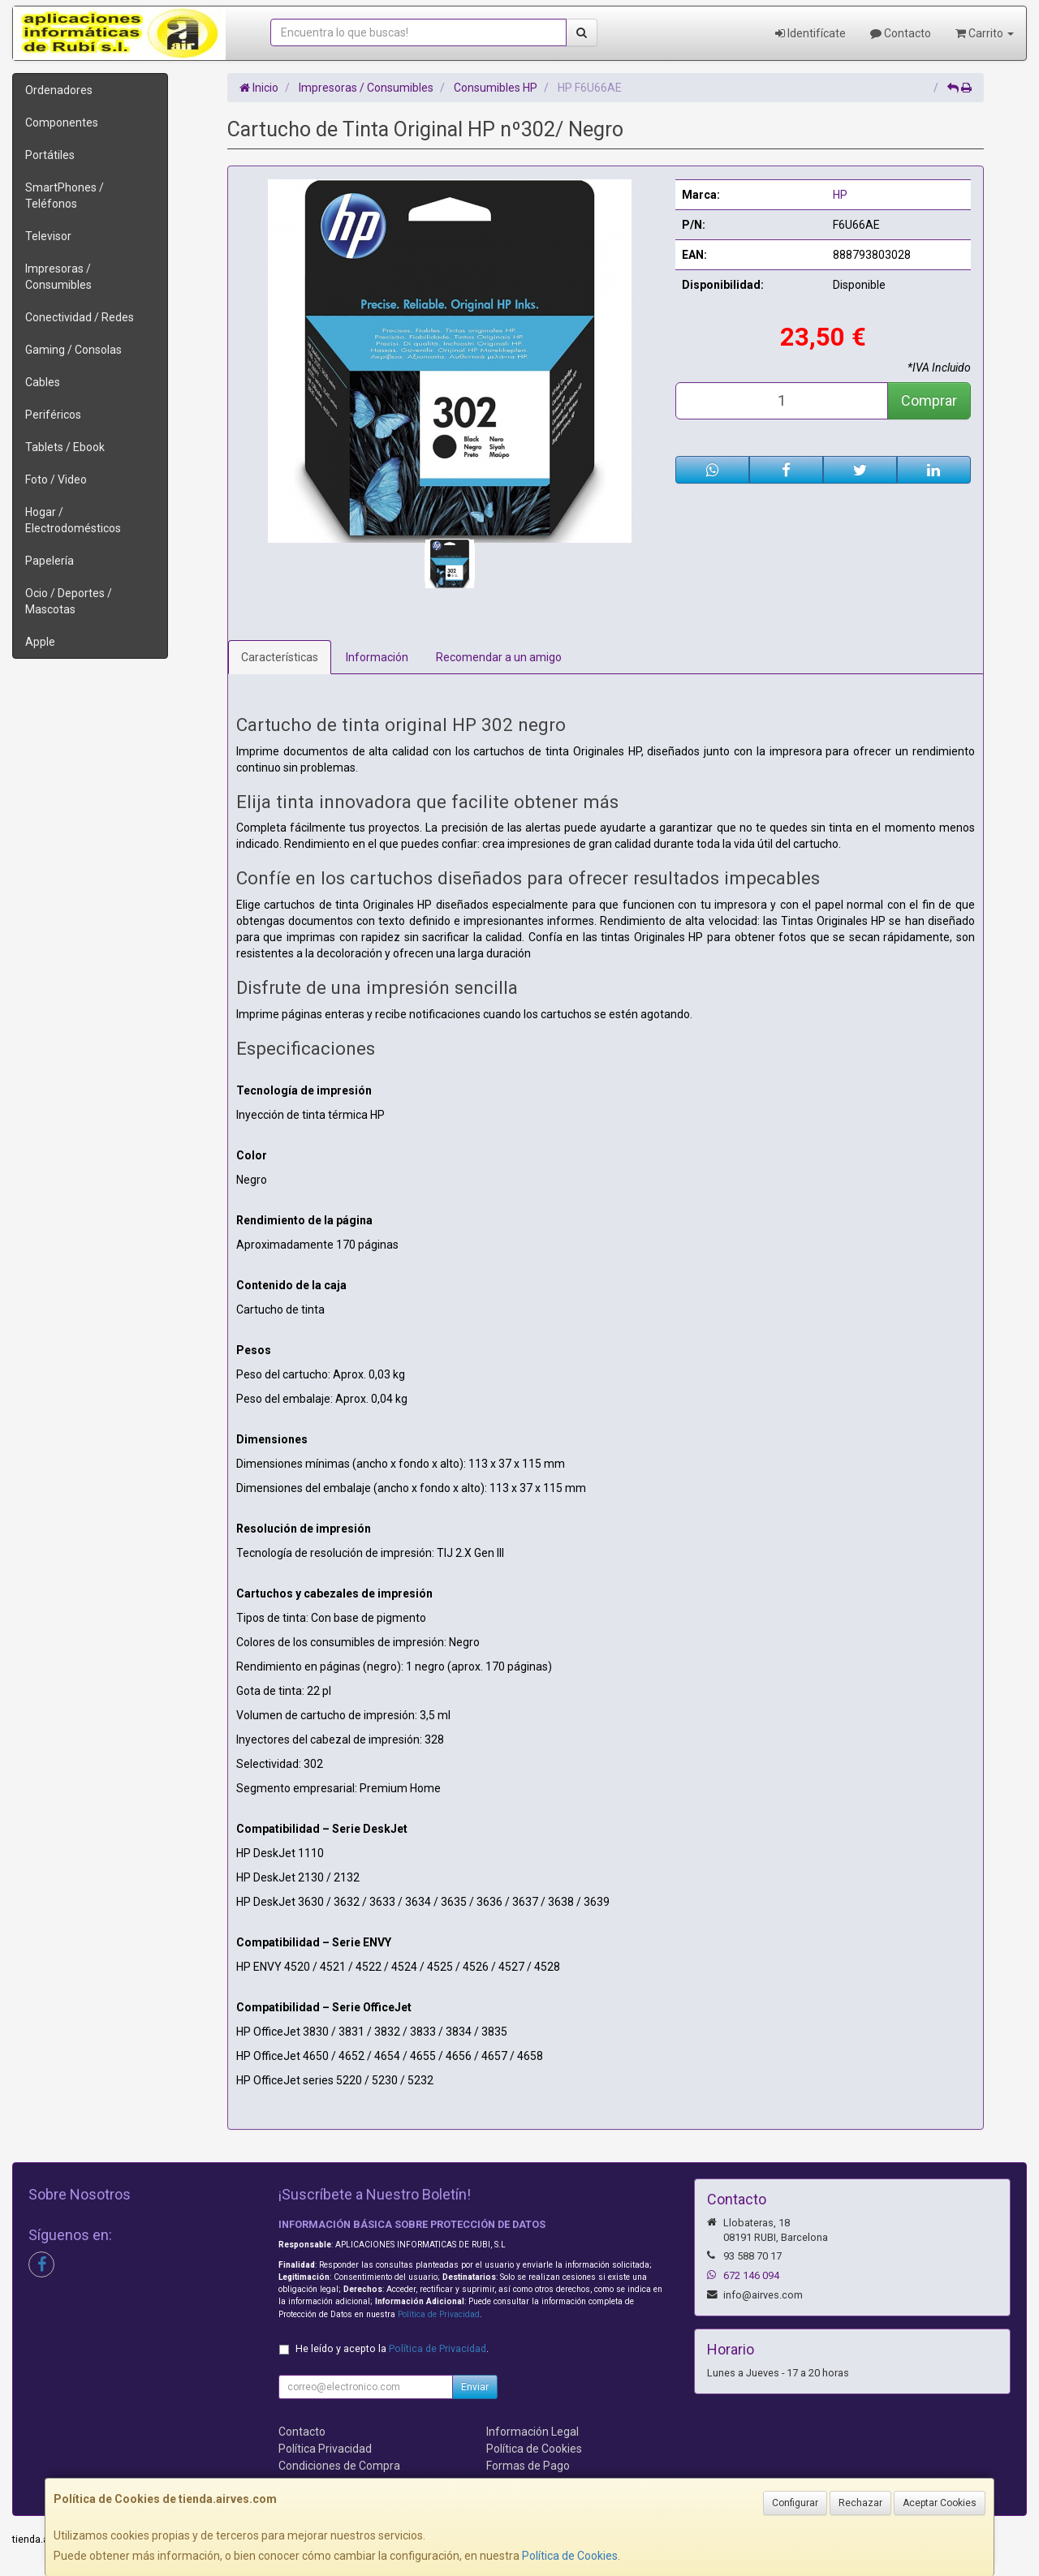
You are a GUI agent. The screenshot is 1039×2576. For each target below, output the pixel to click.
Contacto (900, 33)
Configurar (795, 2503)
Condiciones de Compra (339, 2465)
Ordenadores (59, 90)
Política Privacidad (325, 2448)
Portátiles (50, 154)
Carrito (984, 33)
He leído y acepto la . (392, 2348)
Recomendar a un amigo (499, 657)
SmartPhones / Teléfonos (64, 195)
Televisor (48, 236)
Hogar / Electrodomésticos (73, 520)
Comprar (929, 400)
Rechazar (860, 2503)
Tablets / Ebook (65, 447)
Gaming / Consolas (73, 349)
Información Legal (532, 2431)
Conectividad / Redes (79, 317)
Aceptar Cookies (939, 2503)
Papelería (49, 560)
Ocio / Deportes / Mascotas (68, 601)
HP (840, 194)
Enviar (475, 2387)
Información (377, 657)
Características (279, 657)
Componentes (61, 122)
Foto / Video (56, 479)
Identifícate (810, 33)
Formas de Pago (528, 2465)
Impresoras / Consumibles (58, 276)
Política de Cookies (570, 2555)
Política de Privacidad (439, 2314)
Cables (42, 382)
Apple (40, 641)
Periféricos (53, 414)
